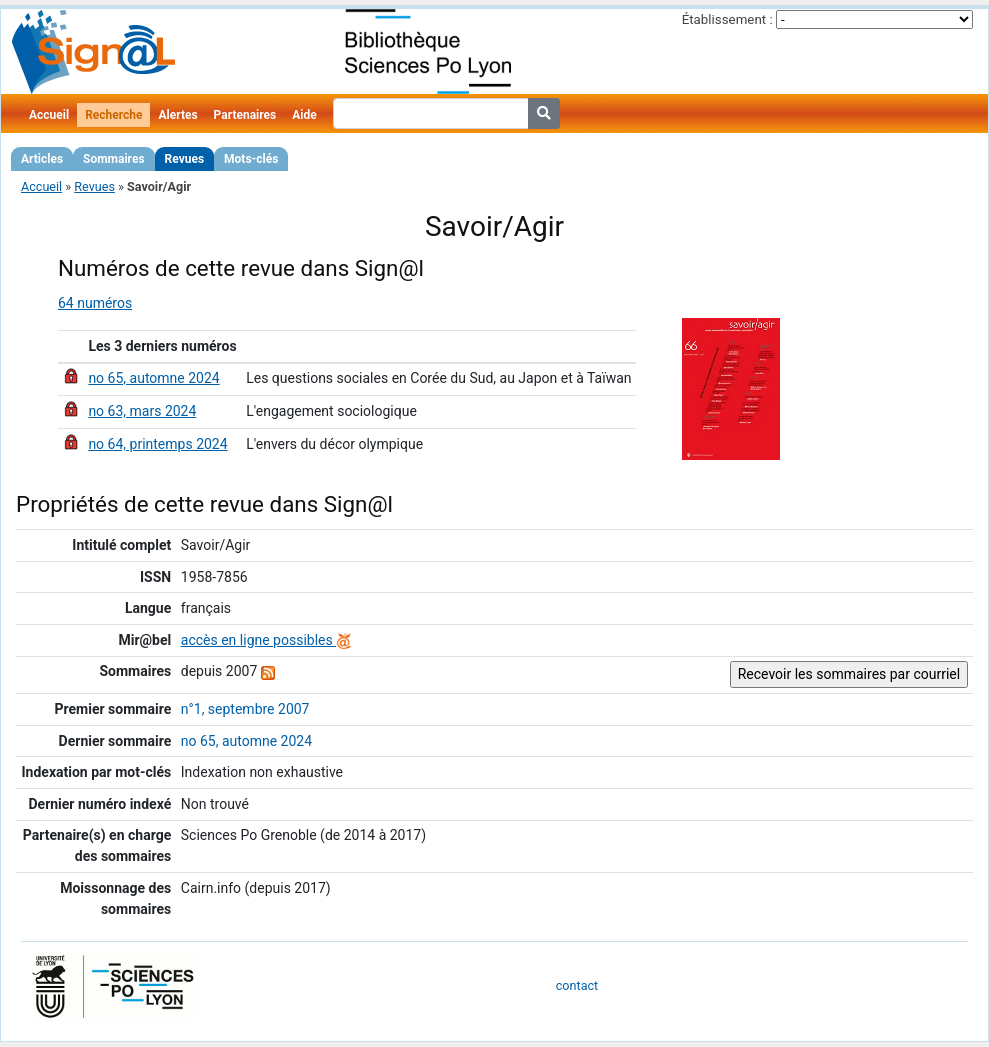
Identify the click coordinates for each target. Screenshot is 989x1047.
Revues (185, 159)
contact (577, 985)
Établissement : (727, 19)
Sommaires (113, 159)
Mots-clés (251, 159)
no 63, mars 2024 (142, 411)
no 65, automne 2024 (153, 378)
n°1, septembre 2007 (245, 709)
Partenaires (245, 115)
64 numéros (95, 303)
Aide (304, 115)
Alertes (177, 115)
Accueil (49, 115)
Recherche (113, 115)
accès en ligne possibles (266, 640)
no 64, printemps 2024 (157, 444)
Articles (42, 159)
